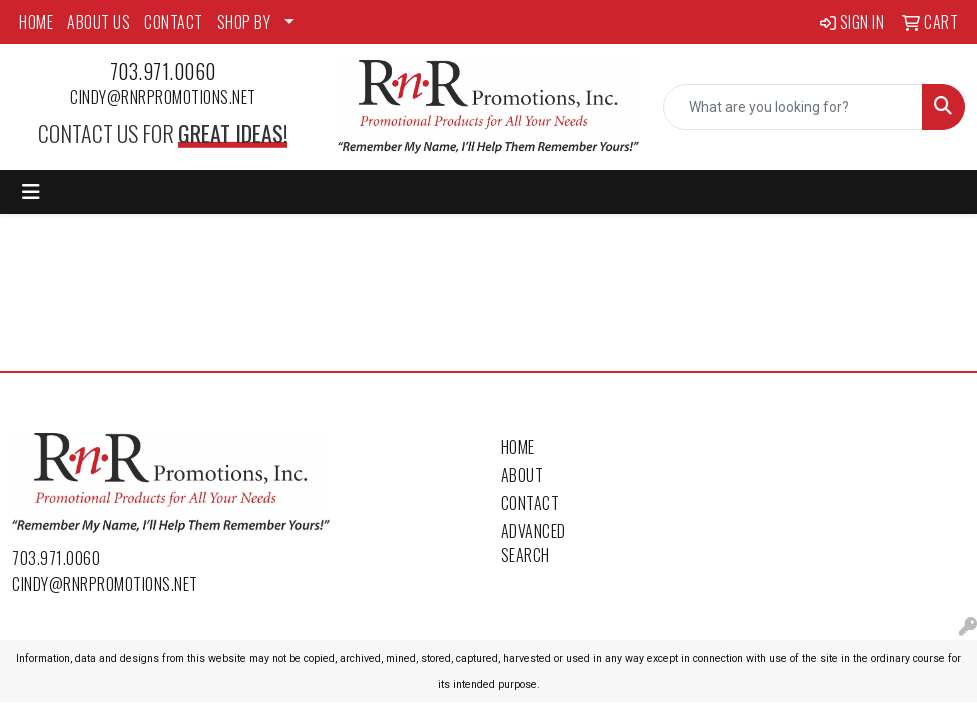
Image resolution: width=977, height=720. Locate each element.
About (522, 475)
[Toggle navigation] (31, 192)
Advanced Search (533, 543)
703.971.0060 (163, 71)
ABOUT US (98, 22)
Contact (530, 503)
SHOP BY (244, 22)
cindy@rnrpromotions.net (163, 97)
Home (518, 447)
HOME (36, 22)
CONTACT (173, 22)
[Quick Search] (793, 107)
